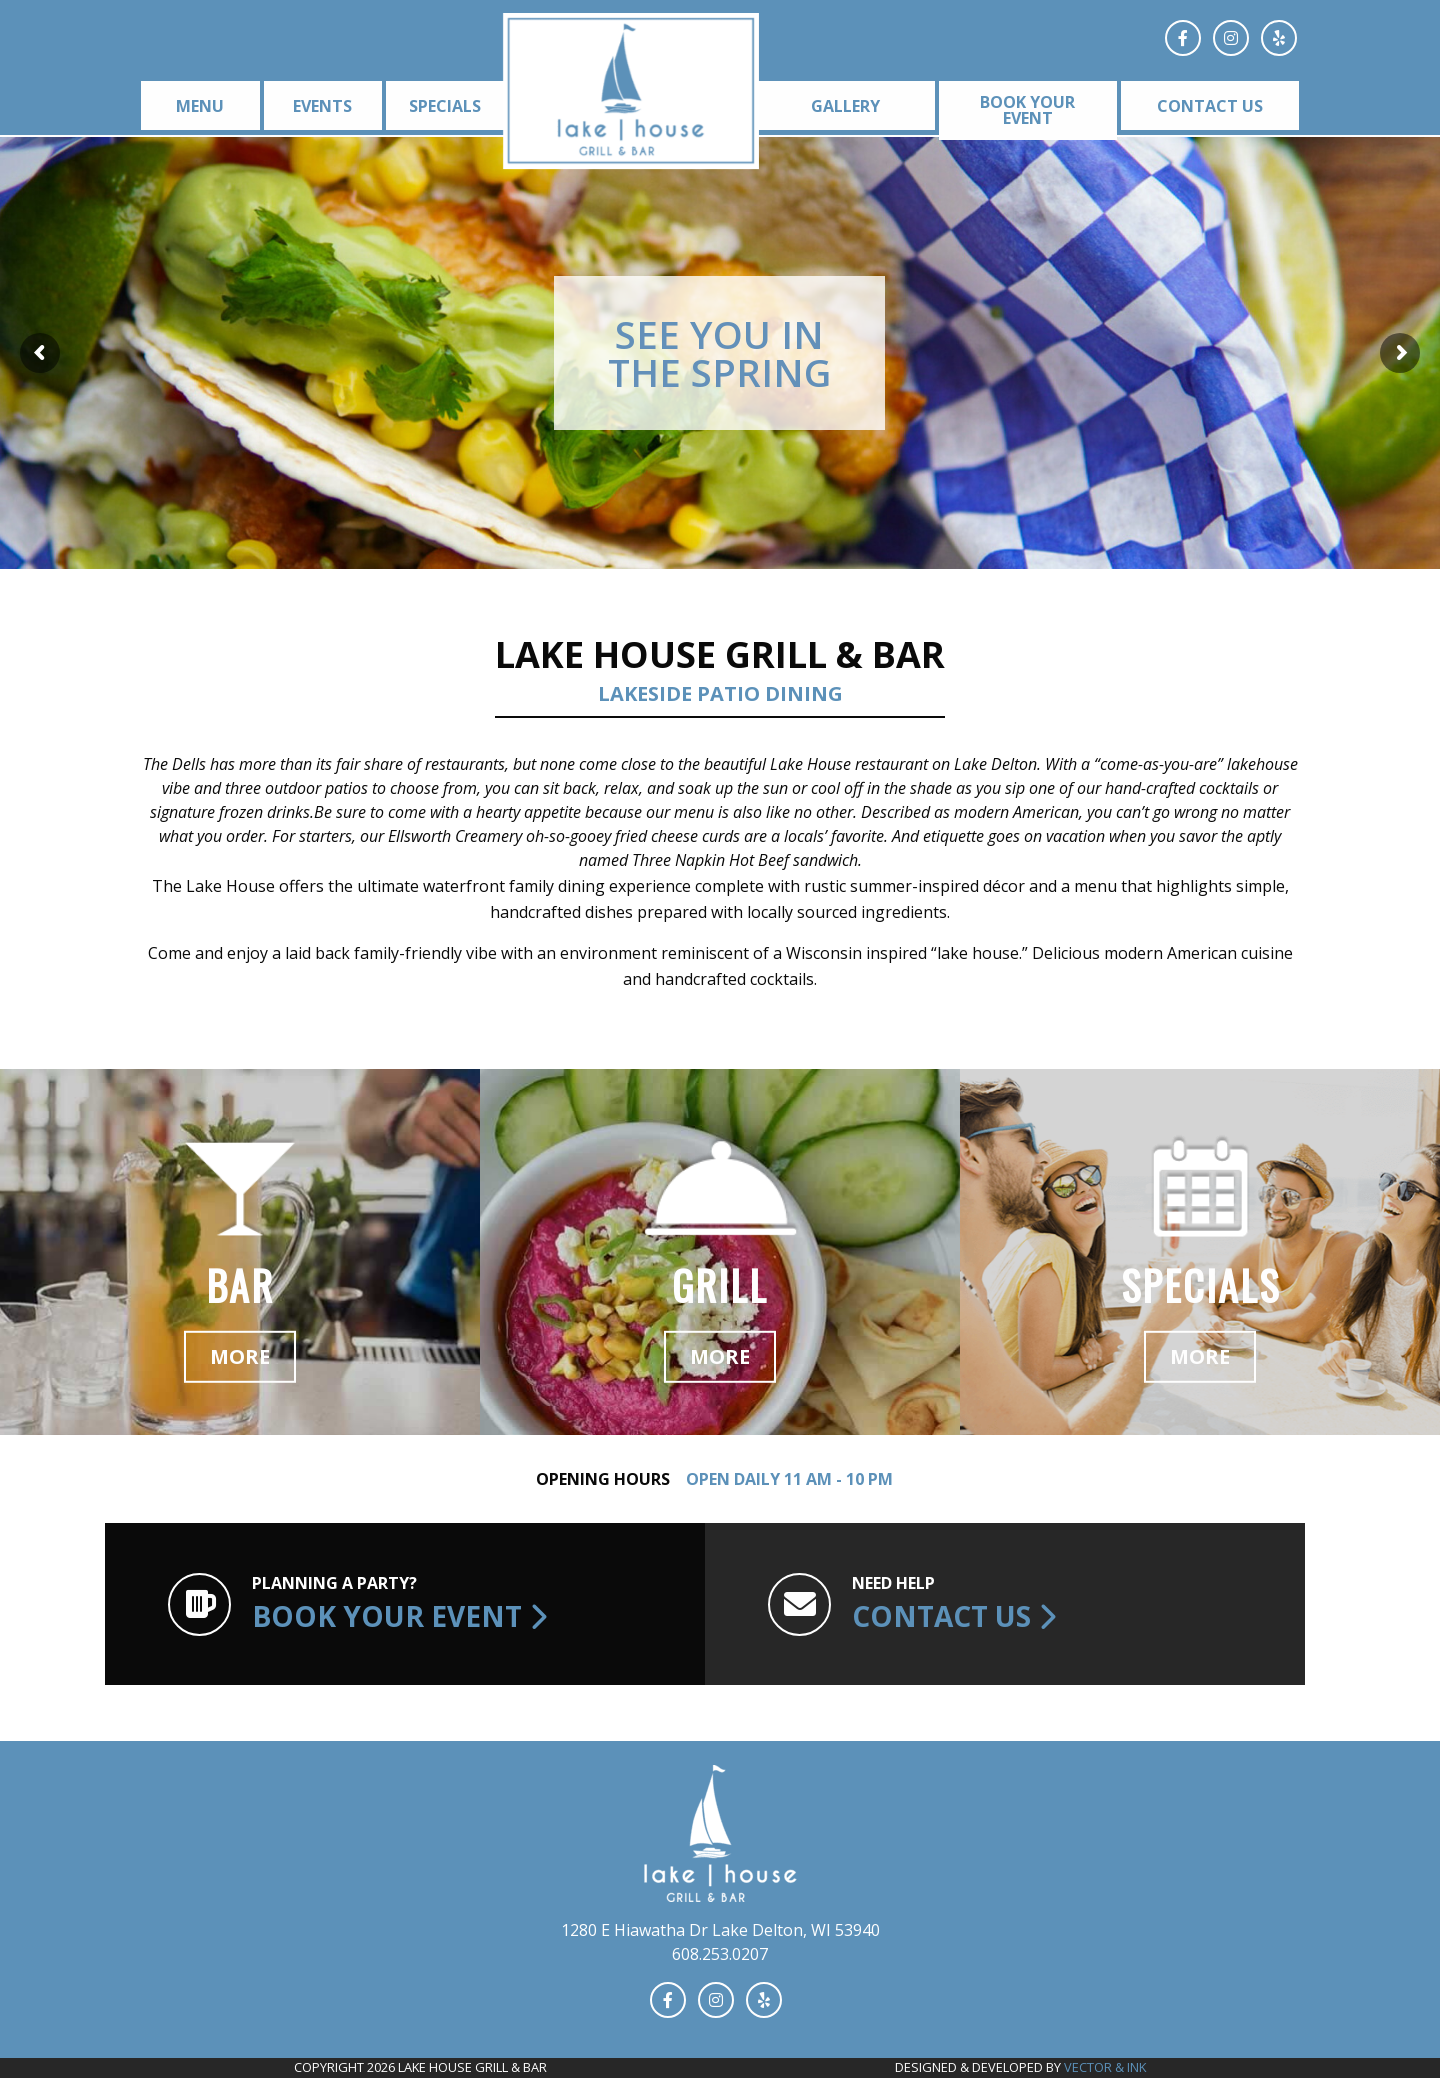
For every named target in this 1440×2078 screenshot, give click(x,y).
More (240, 1356)
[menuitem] (196, 105)
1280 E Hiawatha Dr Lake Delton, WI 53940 (720, 1930)
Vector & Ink (1105, 2067)
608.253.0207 (720, 1954)
